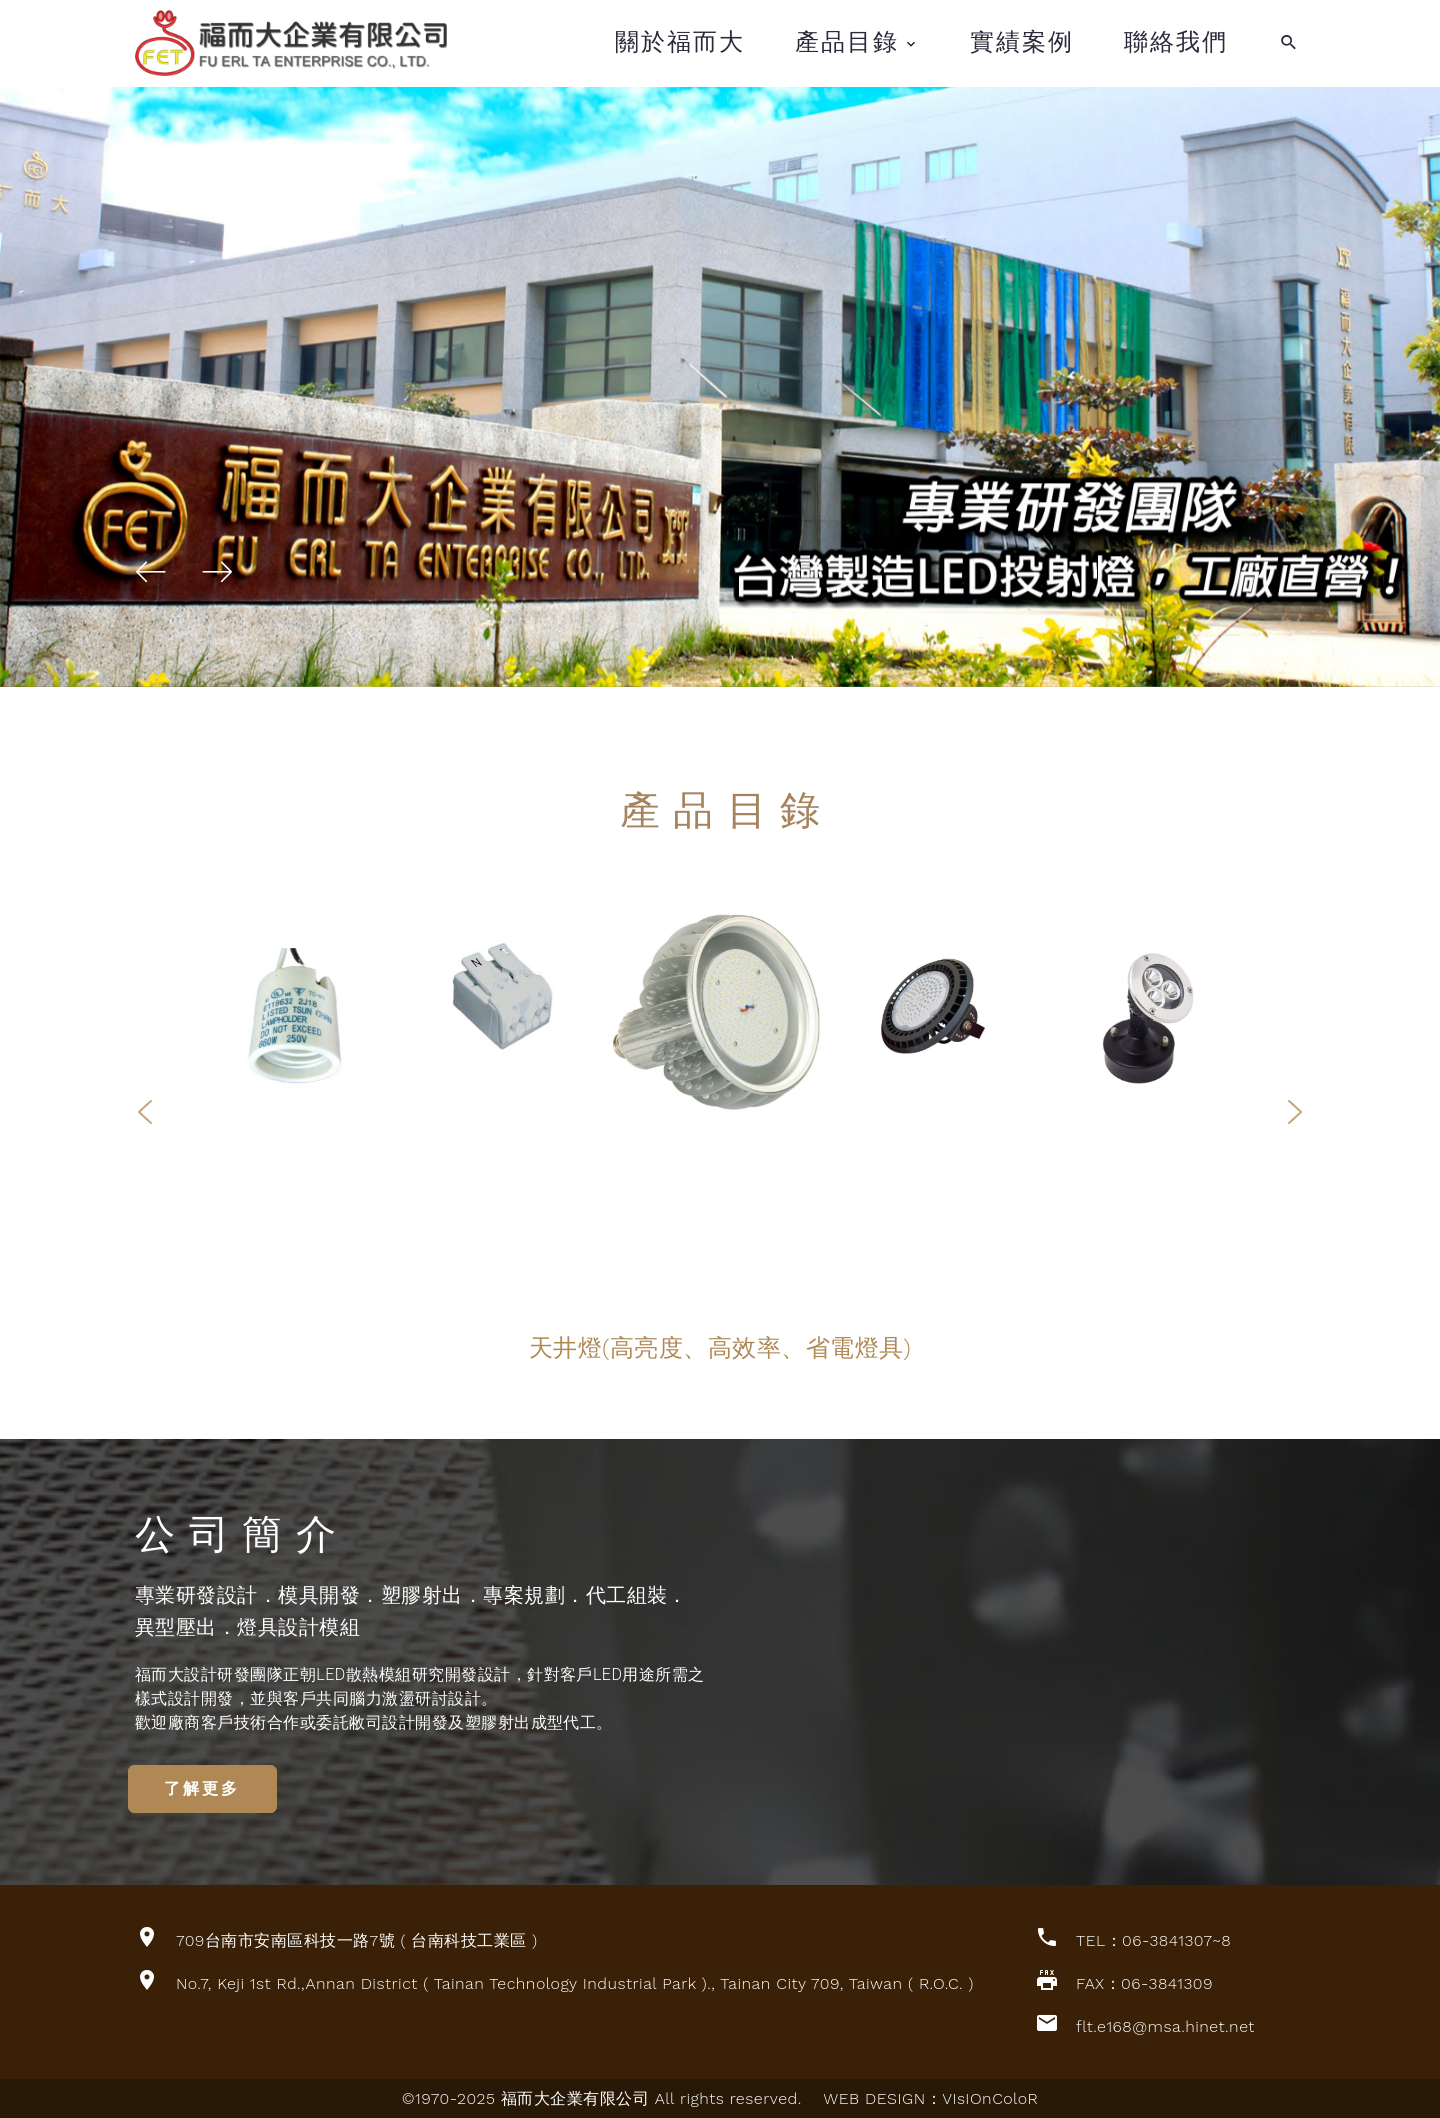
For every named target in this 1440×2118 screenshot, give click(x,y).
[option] (720, 1012)
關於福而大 (680, 42)
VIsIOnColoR (990, 2097)
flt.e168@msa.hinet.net (1165, 2025)
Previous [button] (145, 1110)
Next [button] (1295, 1110)
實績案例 (1022, 42)
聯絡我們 (1176, 42)
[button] (151, 572)
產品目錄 (847, 42)
